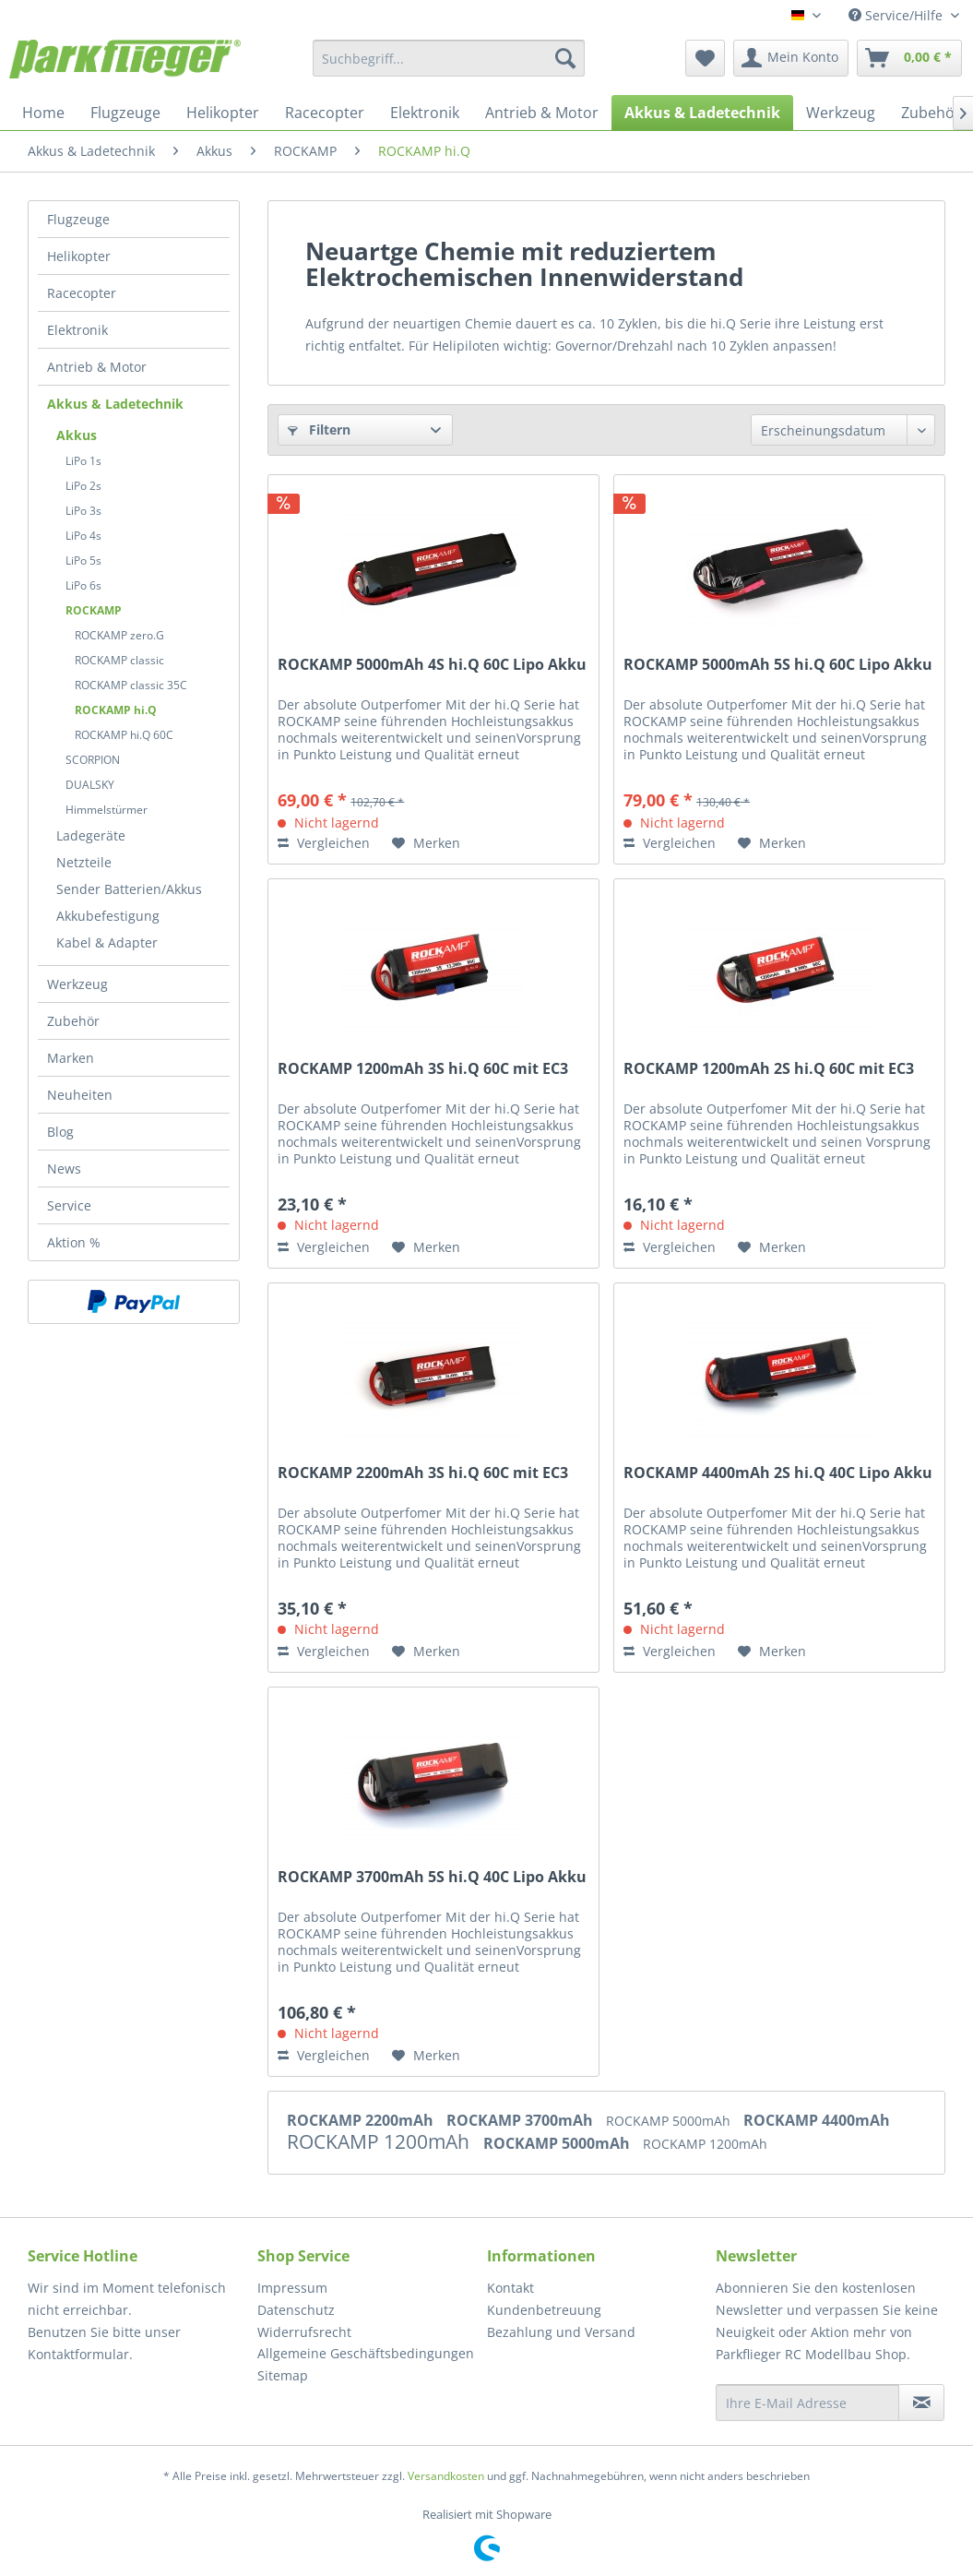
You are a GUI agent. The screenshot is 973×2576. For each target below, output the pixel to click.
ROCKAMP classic (119, 660)
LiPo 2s (83, 486)
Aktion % (74, 1242)
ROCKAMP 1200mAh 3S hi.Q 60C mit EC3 (423, 1069)
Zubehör (73, 1021)
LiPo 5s (83, 560)
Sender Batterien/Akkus (129, 889)
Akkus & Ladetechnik (115, 403)
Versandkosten (446, 2476)
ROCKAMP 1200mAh (380, 2141)
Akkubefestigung (108, 915)
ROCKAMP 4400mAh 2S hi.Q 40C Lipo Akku (777, 1473)
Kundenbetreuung (544, 2310)
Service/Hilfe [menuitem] (897, 15)
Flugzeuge (78, 219)
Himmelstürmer (106, 809)
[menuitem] (449, 58)
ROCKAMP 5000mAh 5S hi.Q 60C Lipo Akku (777, 664)
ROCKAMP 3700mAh (521, 2120)
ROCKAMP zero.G (119, 635)
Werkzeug (77, 984)
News (64, 1168)
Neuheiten (80, 1094)
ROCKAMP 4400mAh (816, 2120)
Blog (60, 1131)
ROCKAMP (93, 610)
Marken (70, 1058)
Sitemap (282, 2375)
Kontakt (510, 2287)
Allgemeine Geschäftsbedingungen (365, 2353)
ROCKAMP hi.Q (116, 710)
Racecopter (81, 293)
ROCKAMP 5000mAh (670, 2120)
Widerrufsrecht (304, 2332)
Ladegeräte (90, 835)
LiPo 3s (83, 511)
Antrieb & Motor (97, 367)
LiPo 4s (83, 535)
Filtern (319, 429)
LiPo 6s (83, 585)
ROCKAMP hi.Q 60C (124, 735)
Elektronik (77, 330)
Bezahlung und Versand (561, 2332)
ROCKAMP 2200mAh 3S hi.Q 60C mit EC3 (423, 1473)
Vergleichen (324, 843)
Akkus (76, 435)
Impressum (292, 2287)
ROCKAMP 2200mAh (362, 2120)
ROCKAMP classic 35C (131, 685)
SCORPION (92, 760)
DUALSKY (89, 785)
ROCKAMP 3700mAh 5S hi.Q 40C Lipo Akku (432, 1877)
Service (69, 1205)
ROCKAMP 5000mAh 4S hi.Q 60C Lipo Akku (432, 664)
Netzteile (84, 862)
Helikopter (79, 256)
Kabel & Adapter (107, 942)
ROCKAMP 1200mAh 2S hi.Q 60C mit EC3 (768, 1069)
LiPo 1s (83, 461)
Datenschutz (296, 2310)
